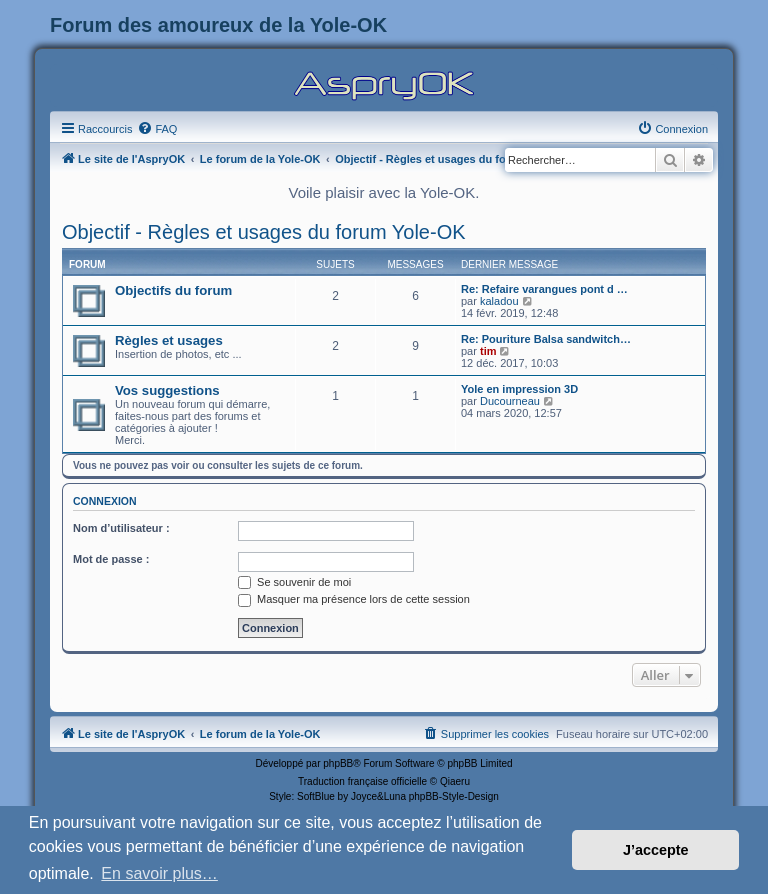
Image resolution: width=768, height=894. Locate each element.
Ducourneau (510, 401)
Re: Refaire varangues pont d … (544, 289)
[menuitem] (157, 129)
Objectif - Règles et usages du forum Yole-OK (264, 232)
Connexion (105, 501)
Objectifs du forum (173, 290)
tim (488, 351)
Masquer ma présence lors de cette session (354, 599)
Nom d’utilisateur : (121, 528)
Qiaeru (455, 781)
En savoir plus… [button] (159, 873)
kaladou (499, 301)
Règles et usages (169, 340)
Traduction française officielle (362, 781)
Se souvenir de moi (294, 582)
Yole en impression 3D (519, 389)
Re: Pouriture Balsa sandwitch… (546, 339)
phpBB (338, 763)
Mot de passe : (111, 559)
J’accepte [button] (656, 850)
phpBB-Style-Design (454, 796)
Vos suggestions (167, 390)
